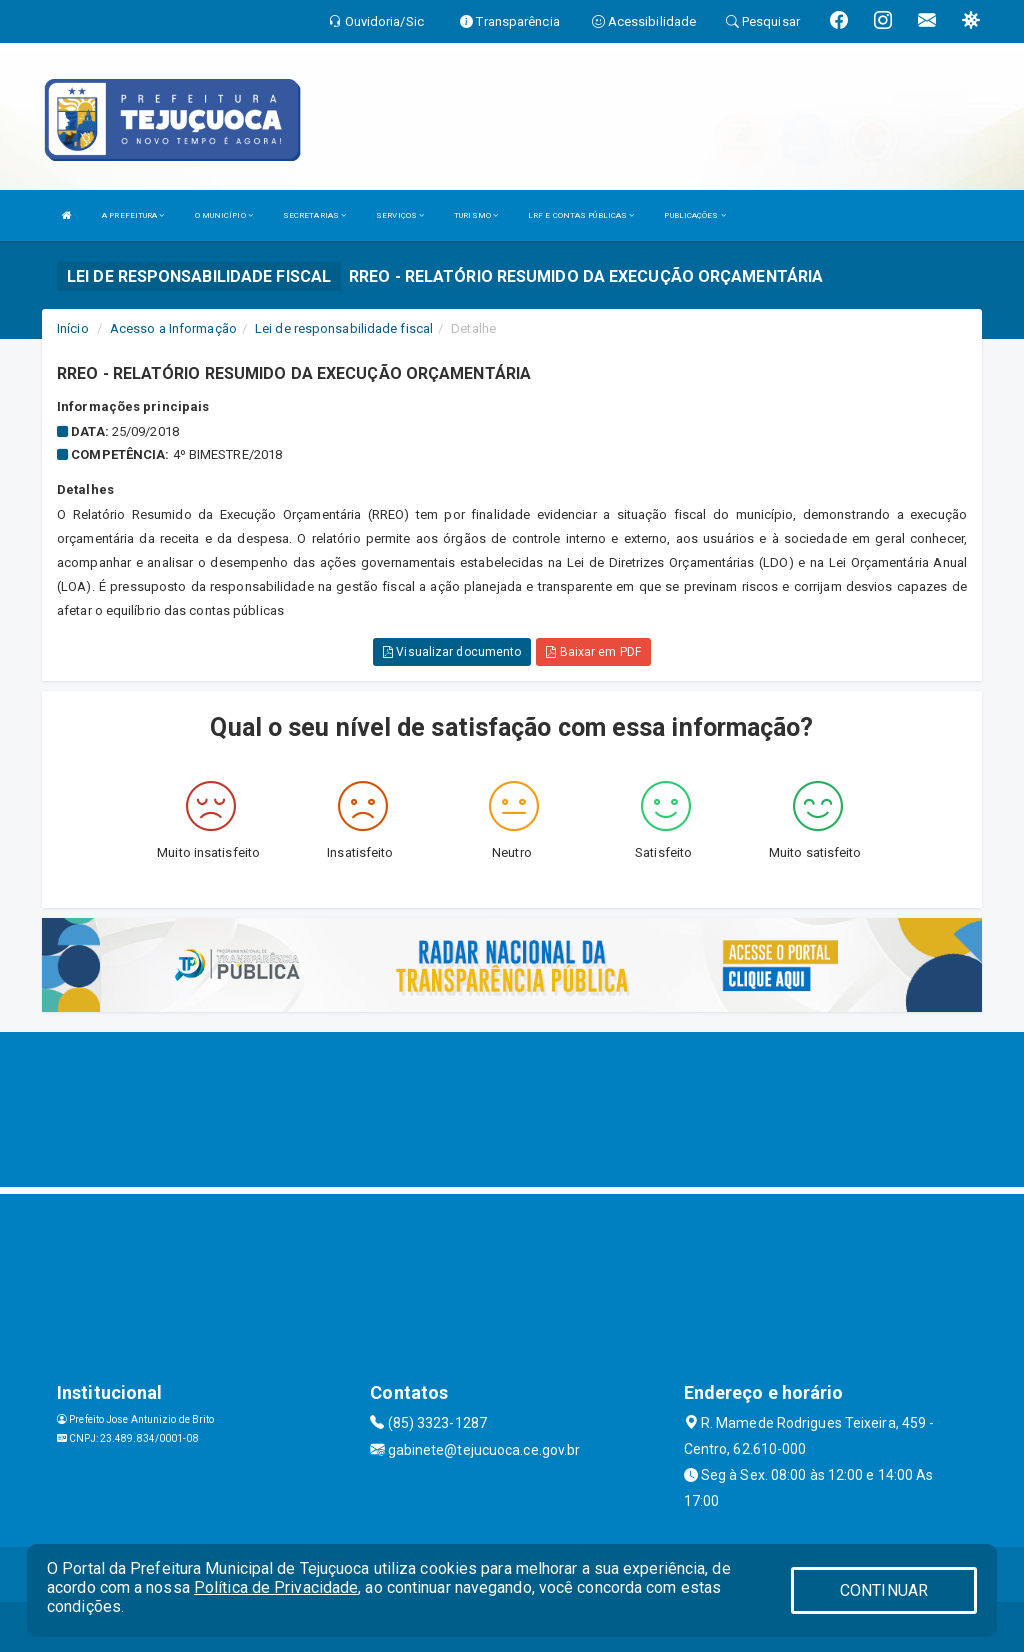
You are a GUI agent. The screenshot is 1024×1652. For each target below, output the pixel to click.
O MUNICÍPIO (224, 215)
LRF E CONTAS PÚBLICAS (581, 215)
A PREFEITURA (133, 215)
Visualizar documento (452, 652)
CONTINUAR (884, 1590)
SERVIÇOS (400, 215)
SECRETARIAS (314, 215)
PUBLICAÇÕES (694, 215)
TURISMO (476, 215)
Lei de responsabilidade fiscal (344, 328)
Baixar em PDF (593, 652)
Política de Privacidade (276, 1587)
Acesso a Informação (173, 328)
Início (73, 328)
